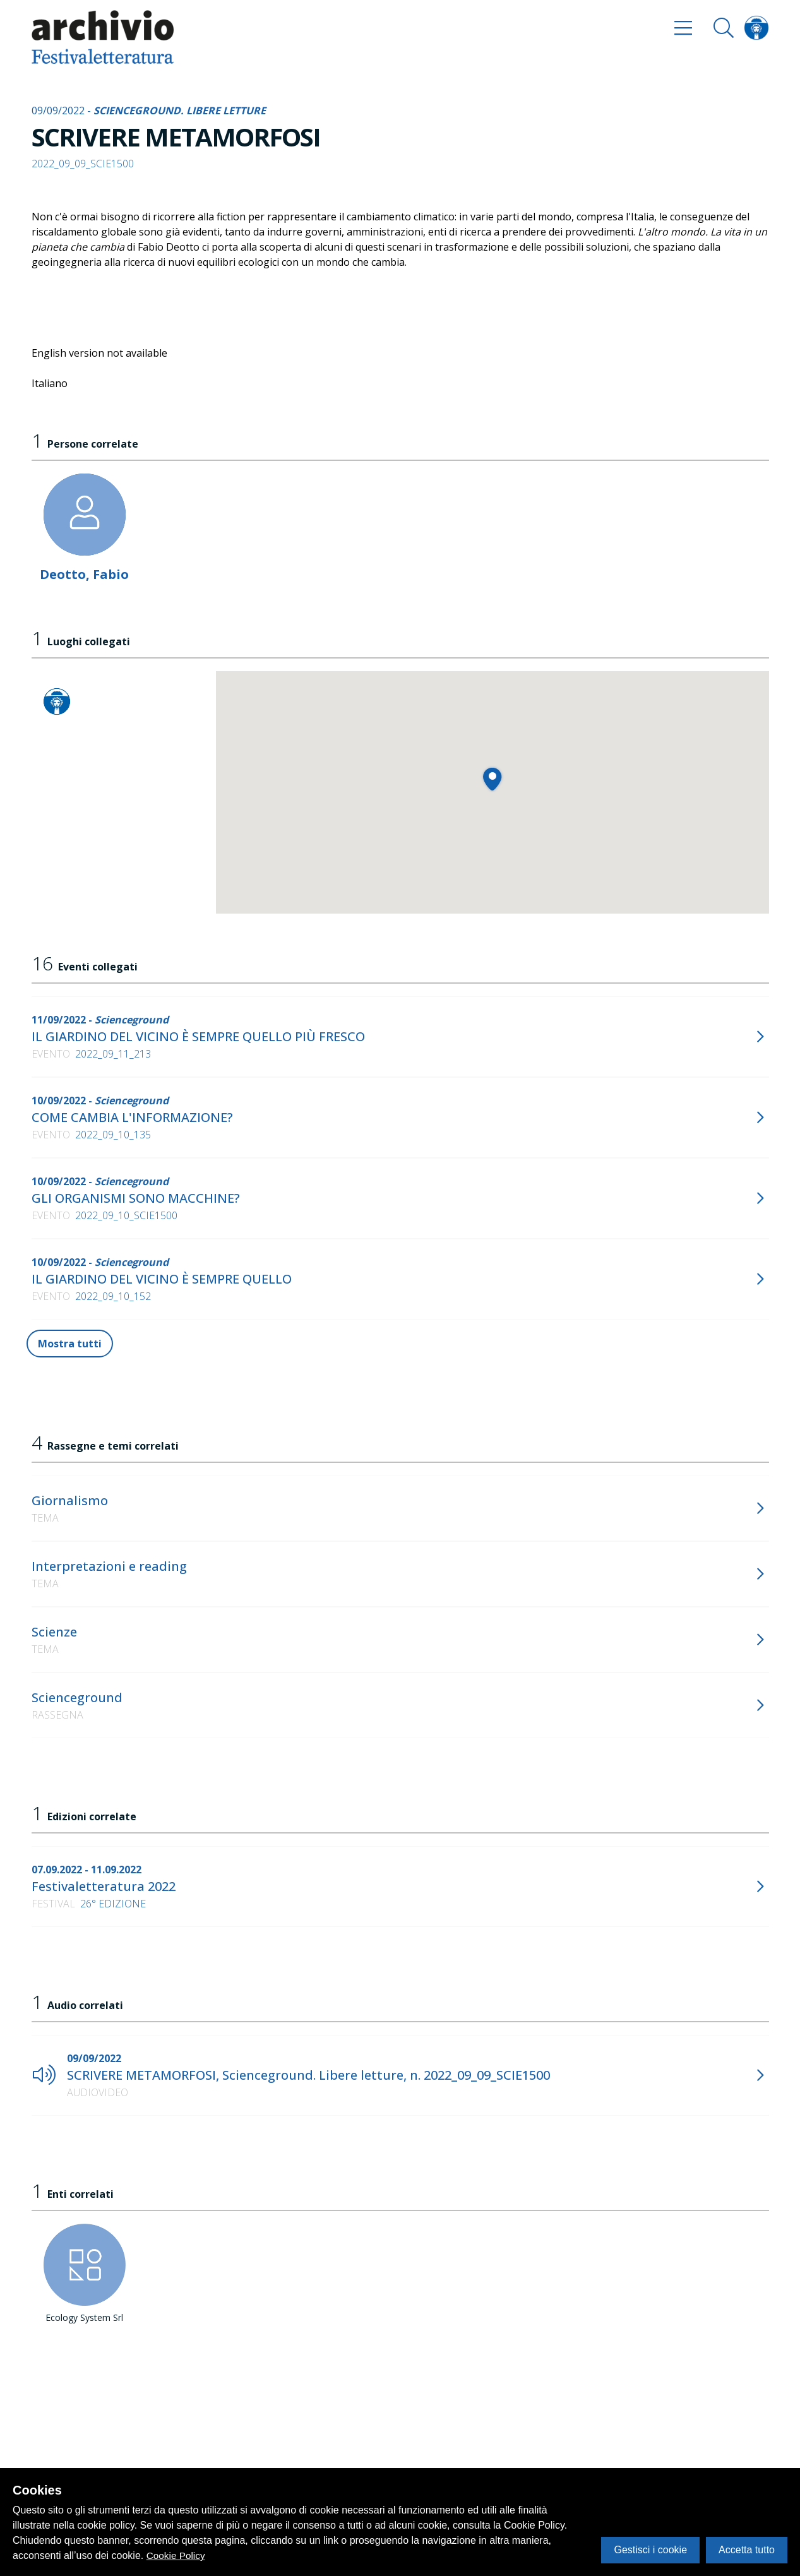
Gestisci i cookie (650, 2549)
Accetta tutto (747, 2549)
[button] (492, 778)
